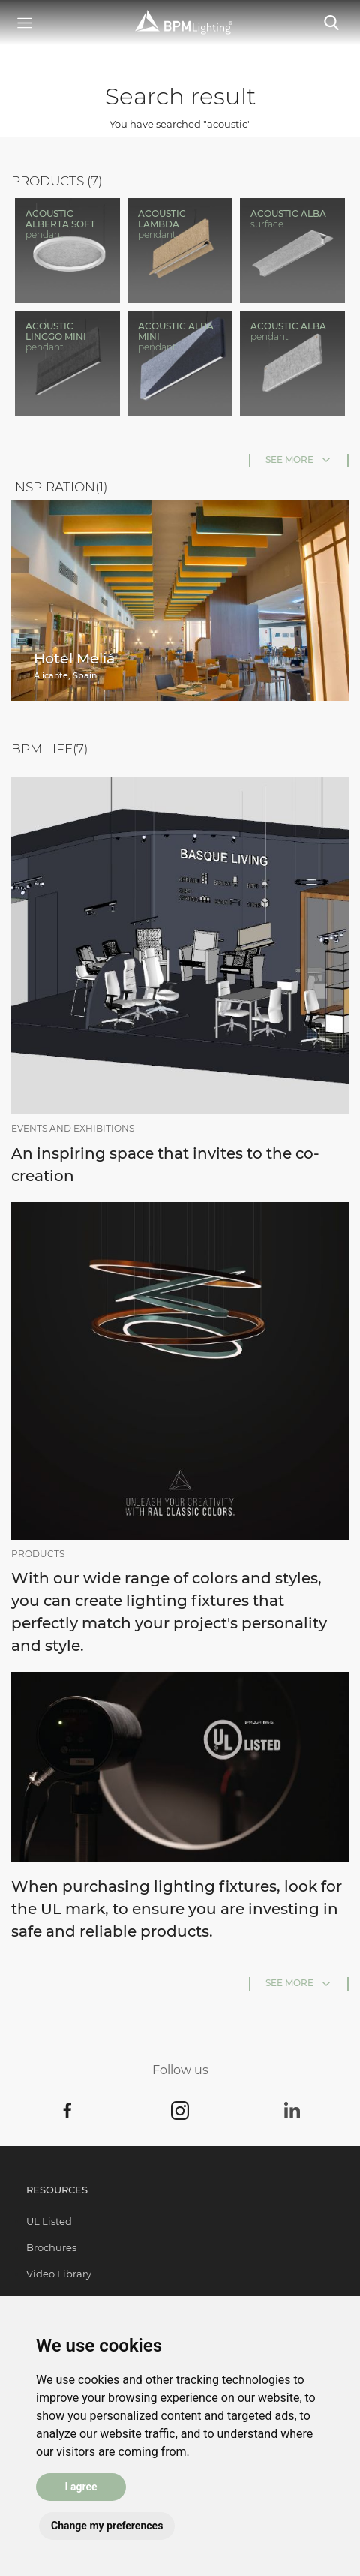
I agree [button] (80, 2487)
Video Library (59, 2274)
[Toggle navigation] (331, 22)
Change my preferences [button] (107, 2526)
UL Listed (49, 2221)
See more (290, 460)
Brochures (51, 2247)
